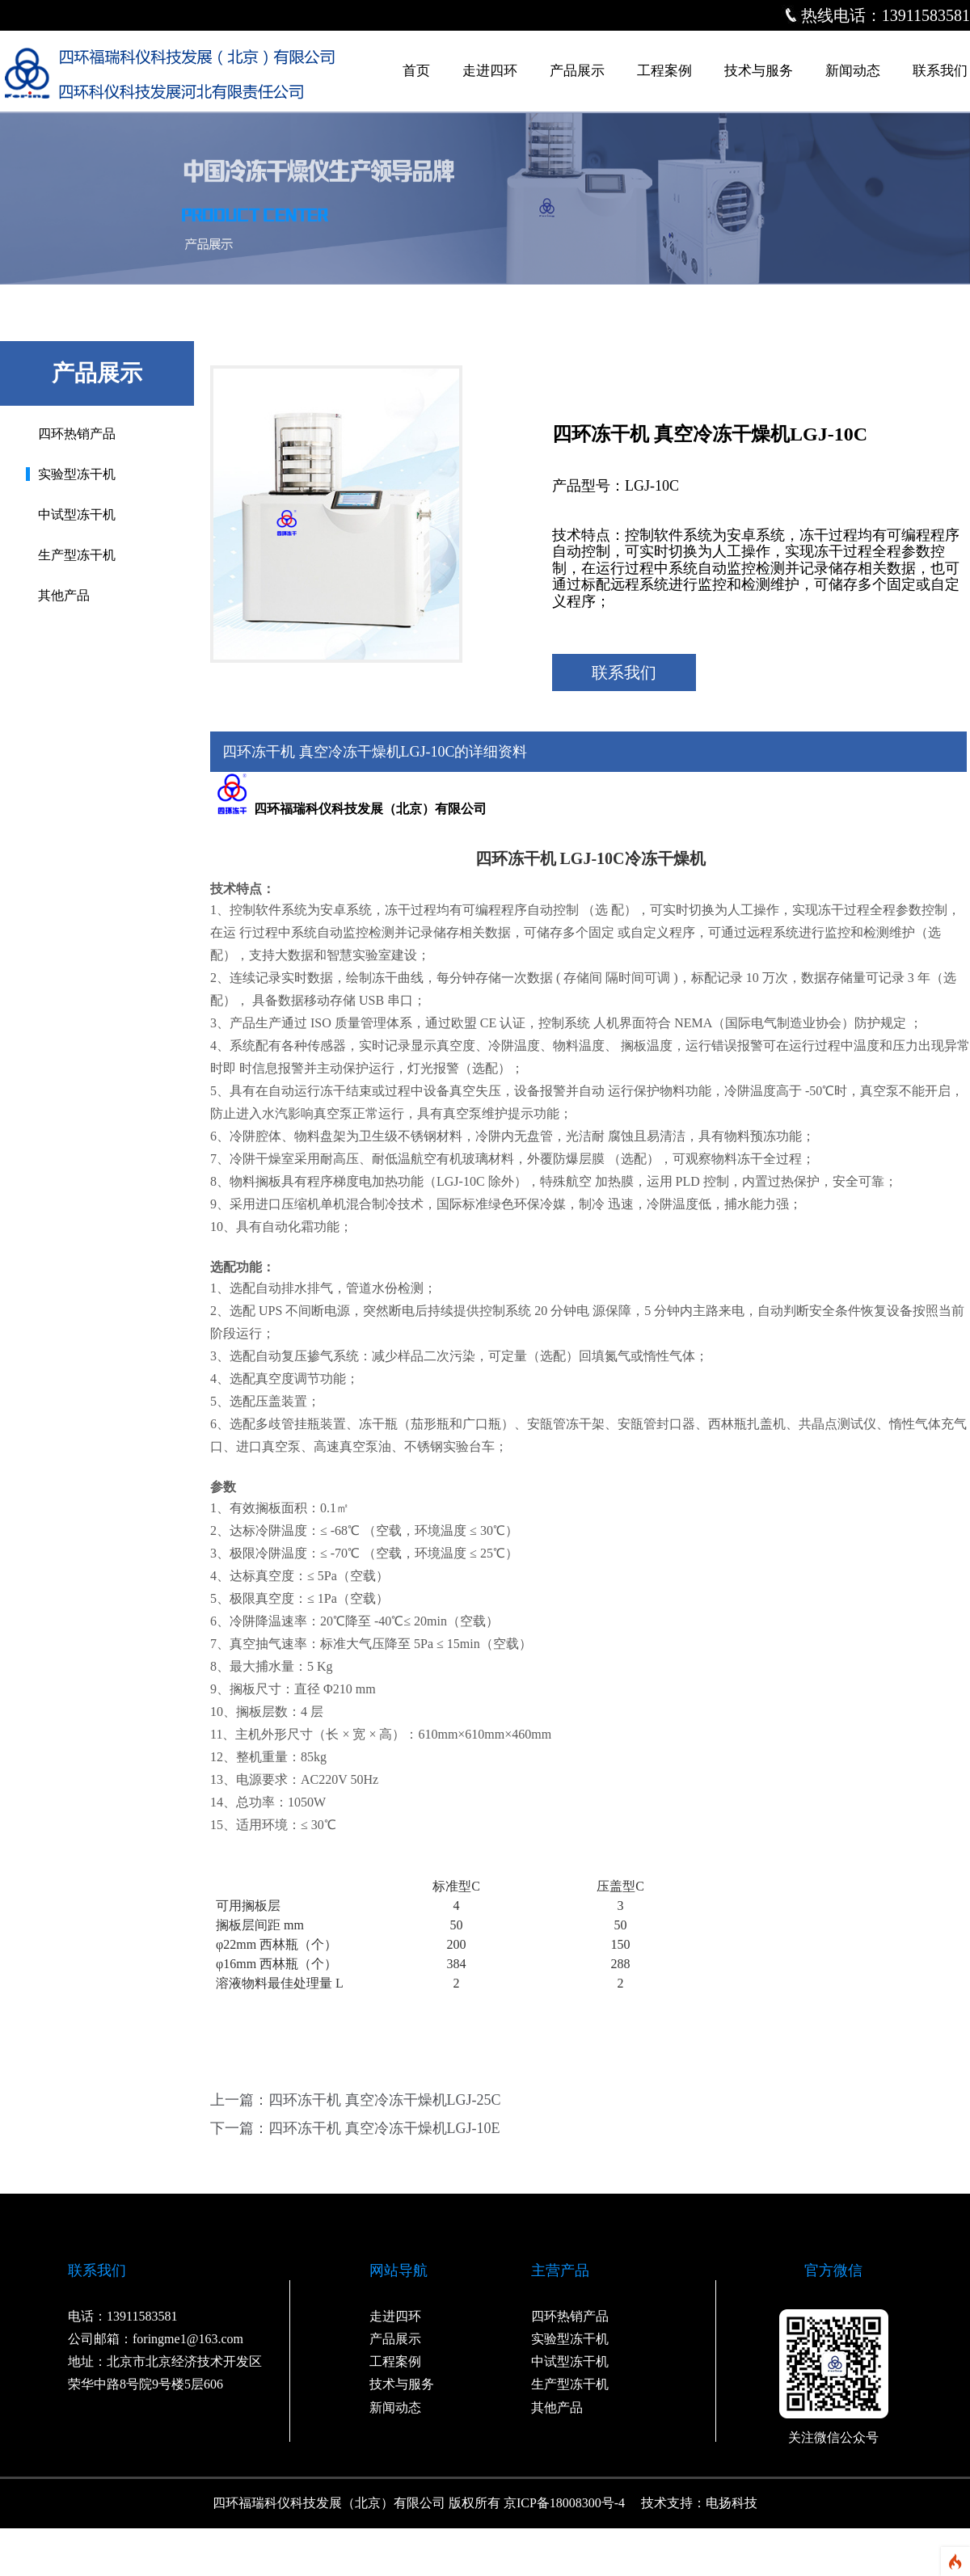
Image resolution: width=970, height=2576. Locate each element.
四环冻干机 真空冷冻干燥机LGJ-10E (384, 2128)
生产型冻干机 (77, 555)
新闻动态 (852, 70)
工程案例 (664, 70)
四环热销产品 (77, 434)
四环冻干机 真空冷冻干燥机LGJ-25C (384, 2100)
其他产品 (64, 595)
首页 (416, 70)
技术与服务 (758, 70)
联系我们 (940, 70)
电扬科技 (731, 2503)
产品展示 (577, 70)
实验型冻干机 (77, 474)
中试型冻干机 (77, 514)
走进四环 (489, 70)
